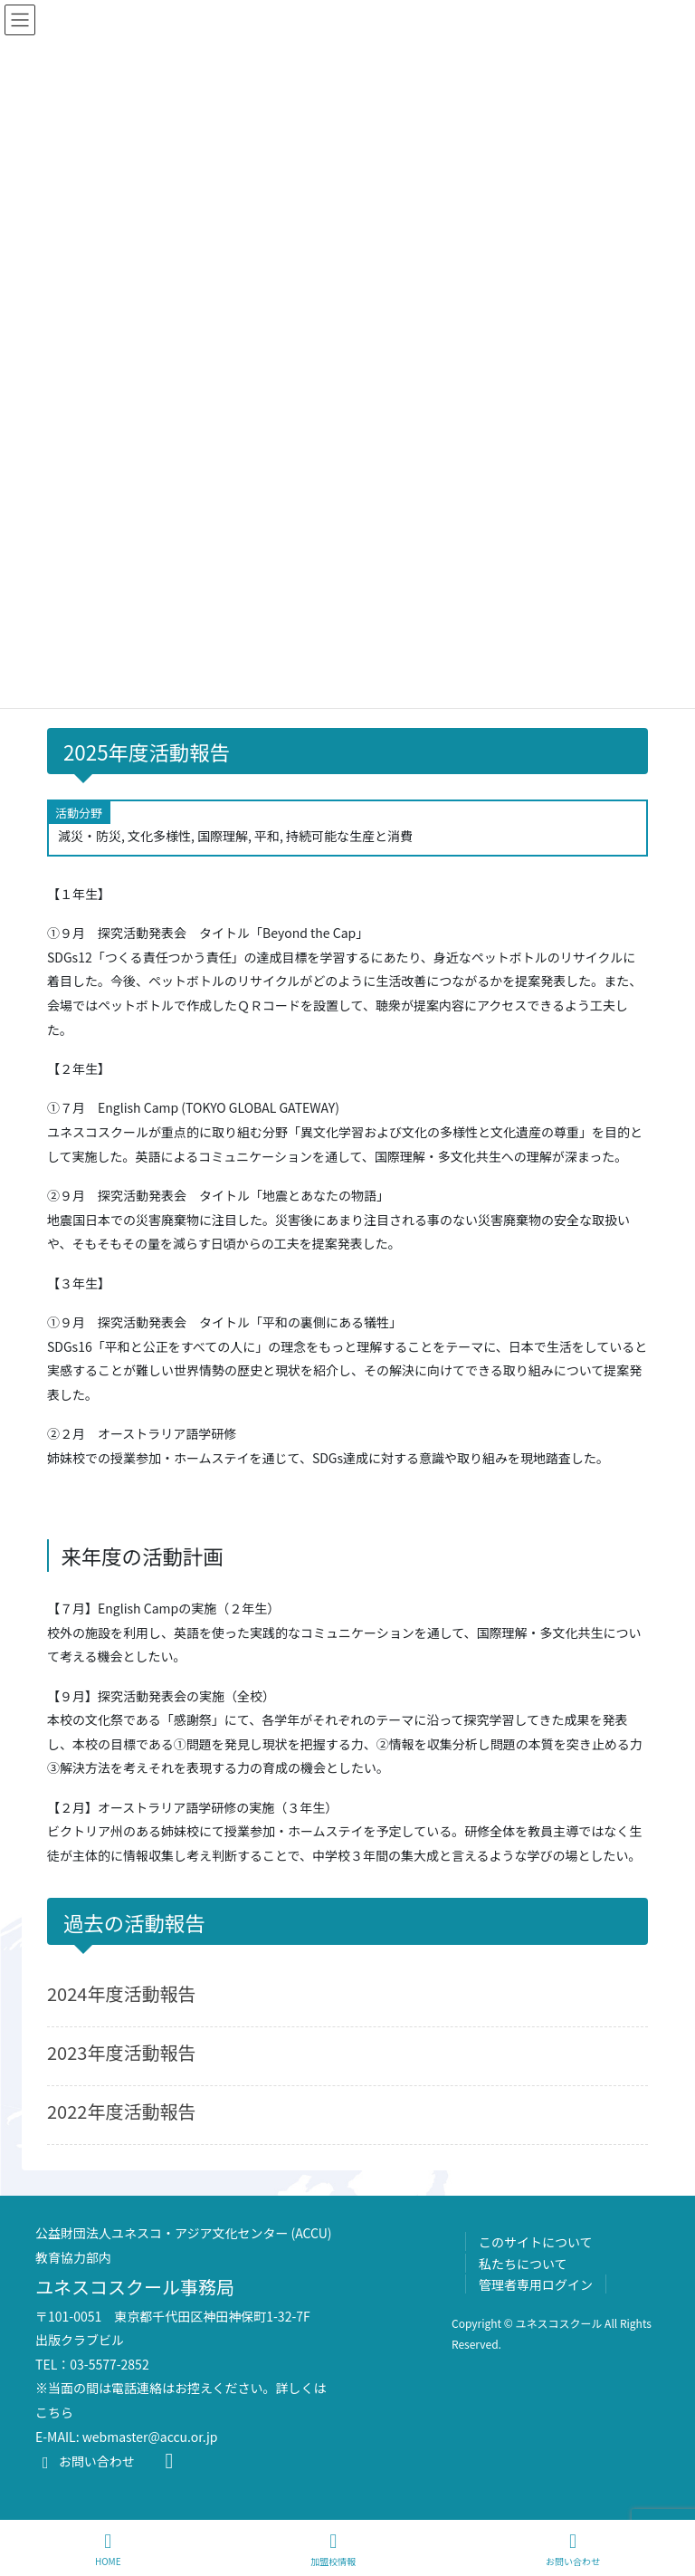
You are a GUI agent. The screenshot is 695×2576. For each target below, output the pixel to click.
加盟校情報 (333, 2549)
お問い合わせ (85, 2461)
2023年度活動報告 (121, 2052)
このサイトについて (536, 2242)
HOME (108, 2549)
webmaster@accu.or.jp (150, 2437)
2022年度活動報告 (121, 2111)
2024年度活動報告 (121, 1993)
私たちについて (523, 2264)
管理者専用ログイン (536, 2284)
